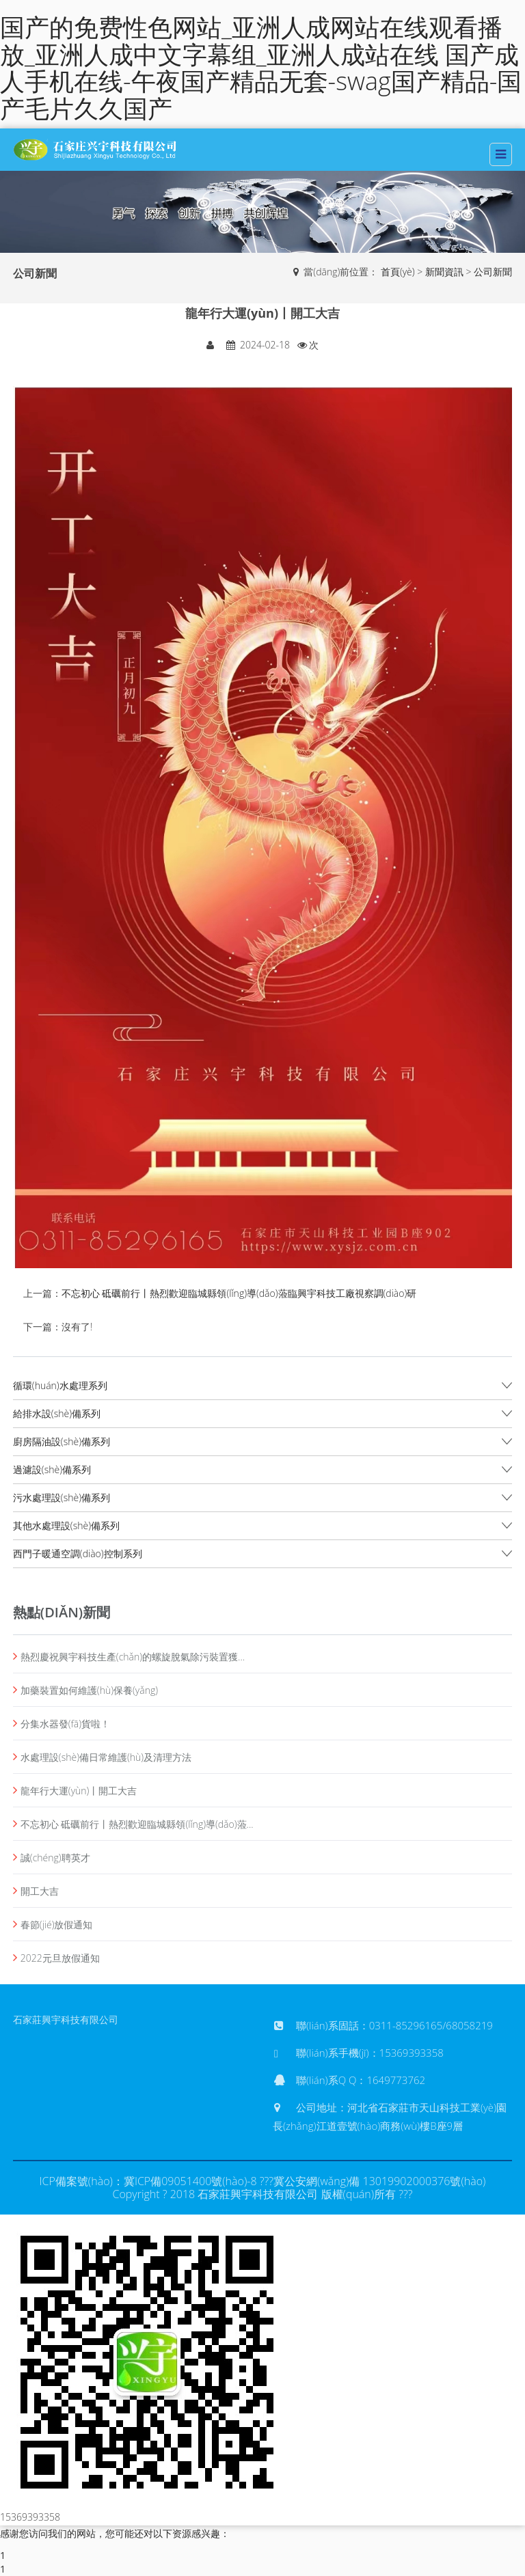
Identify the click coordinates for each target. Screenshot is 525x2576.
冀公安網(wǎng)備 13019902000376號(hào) (379, 2181)
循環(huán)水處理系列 (60, 1385)
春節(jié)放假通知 (57, 1924)
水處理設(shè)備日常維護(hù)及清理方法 (106, 1757)
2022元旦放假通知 (60, 1957)
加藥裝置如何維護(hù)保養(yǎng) (89, 1690)
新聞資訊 (444, 271)
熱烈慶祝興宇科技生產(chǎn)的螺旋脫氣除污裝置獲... (133, 1656)
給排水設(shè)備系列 (56, 1413)
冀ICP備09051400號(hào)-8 (190, 2181)
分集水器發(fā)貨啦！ (65, 1723)
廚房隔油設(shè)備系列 (61, 1441)
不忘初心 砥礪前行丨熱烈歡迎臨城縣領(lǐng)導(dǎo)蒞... (137, 1824)
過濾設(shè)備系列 (52, 1469)
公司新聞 (493, 271)
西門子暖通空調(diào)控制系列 (77, 1553)
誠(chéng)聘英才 (55, 1857)
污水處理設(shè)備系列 (61, 1497)
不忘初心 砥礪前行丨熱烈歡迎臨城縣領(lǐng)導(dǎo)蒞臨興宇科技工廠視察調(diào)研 (239, 1293)
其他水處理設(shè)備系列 (66, 1525)
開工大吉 (40, 1891)
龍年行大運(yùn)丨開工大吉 (79, 1790)
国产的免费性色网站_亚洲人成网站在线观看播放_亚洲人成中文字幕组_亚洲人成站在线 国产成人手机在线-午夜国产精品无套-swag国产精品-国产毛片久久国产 (261, 67)
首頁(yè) (398, 271)
